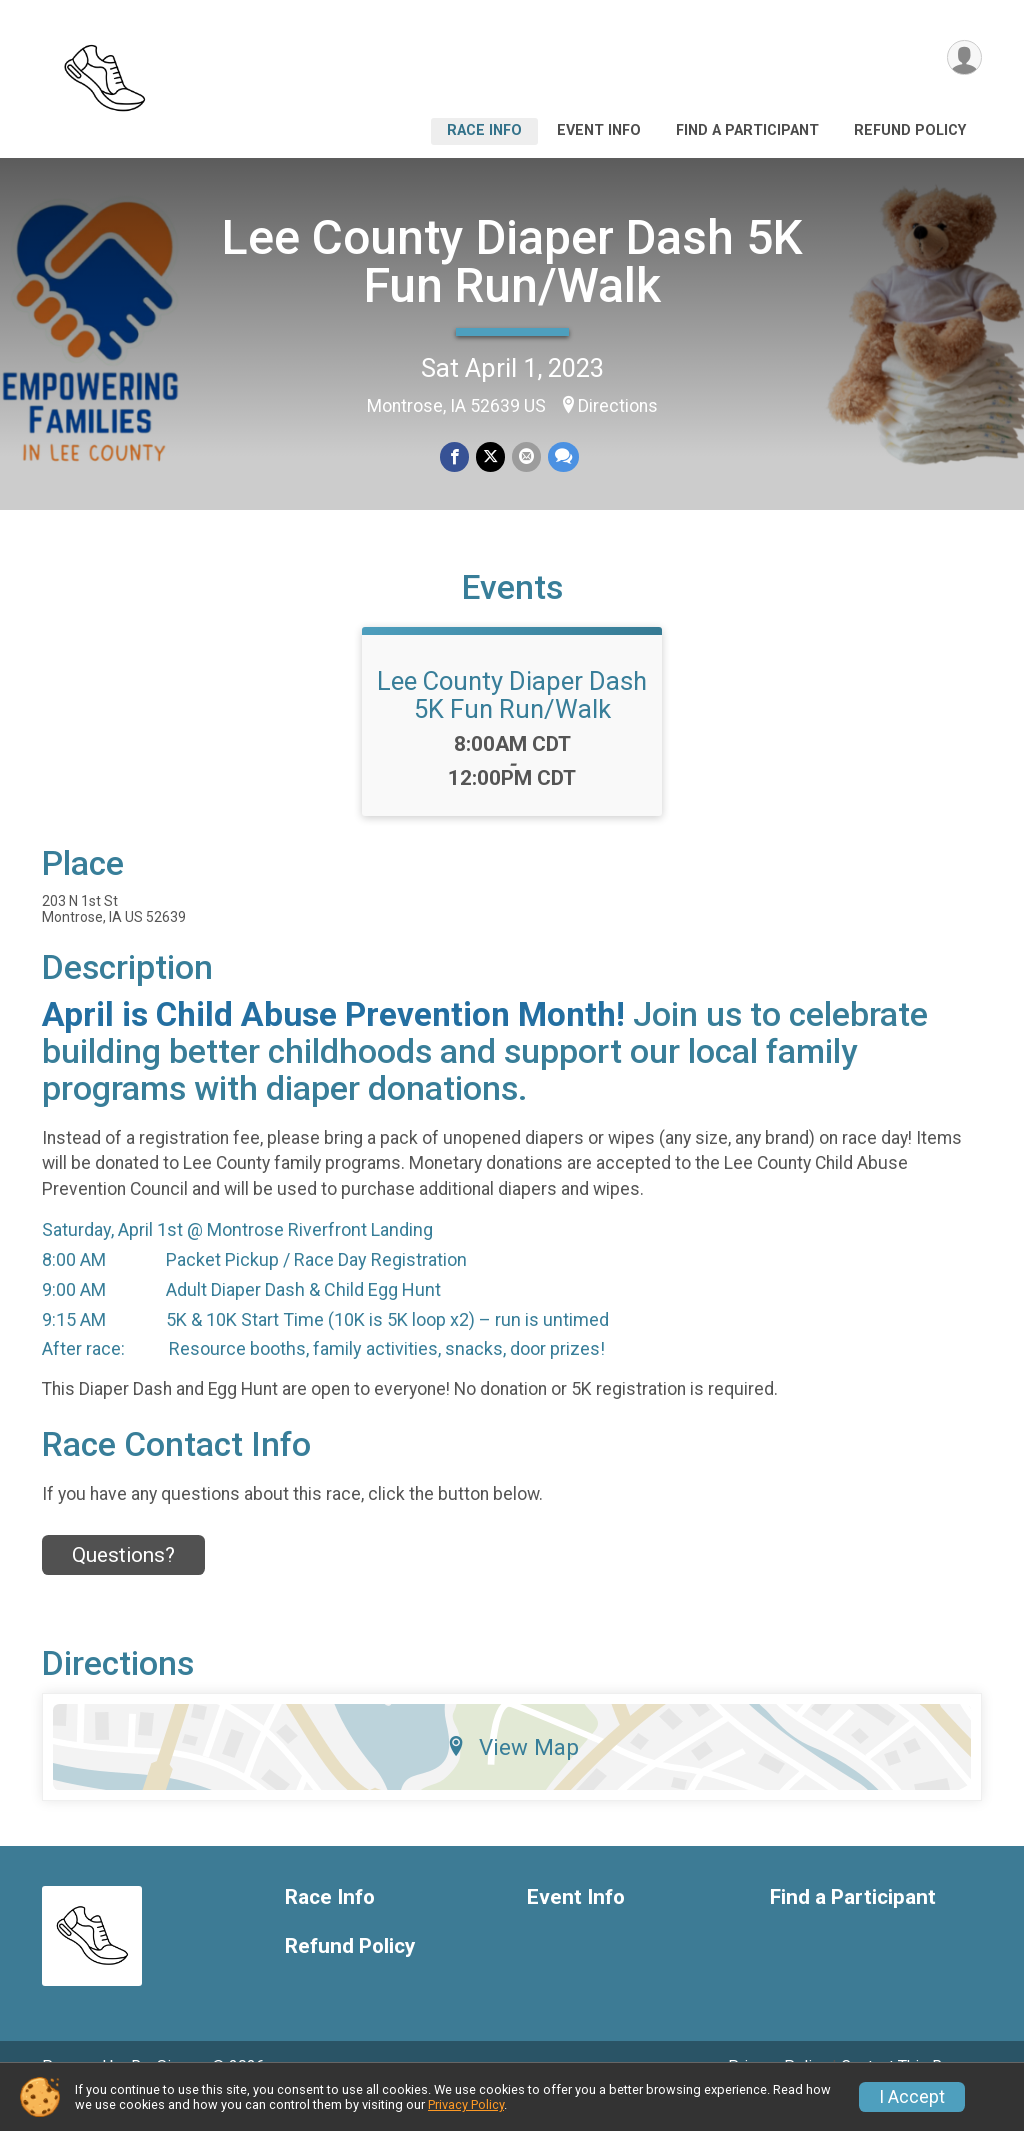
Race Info (484, 130)
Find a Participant (747, 130)
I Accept (912, 2097)
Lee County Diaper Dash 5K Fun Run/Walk (512, 261)
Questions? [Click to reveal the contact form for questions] (123, 1583)
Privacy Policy (466, 2104)
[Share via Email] (525, 457)
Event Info (599, 130)
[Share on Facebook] (455, 457)
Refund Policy (910, 130)
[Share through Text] (561, 457)
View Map (512, 1775)
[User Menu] (963, 58)
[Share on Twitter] (490, 457)
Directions (618, 406)
